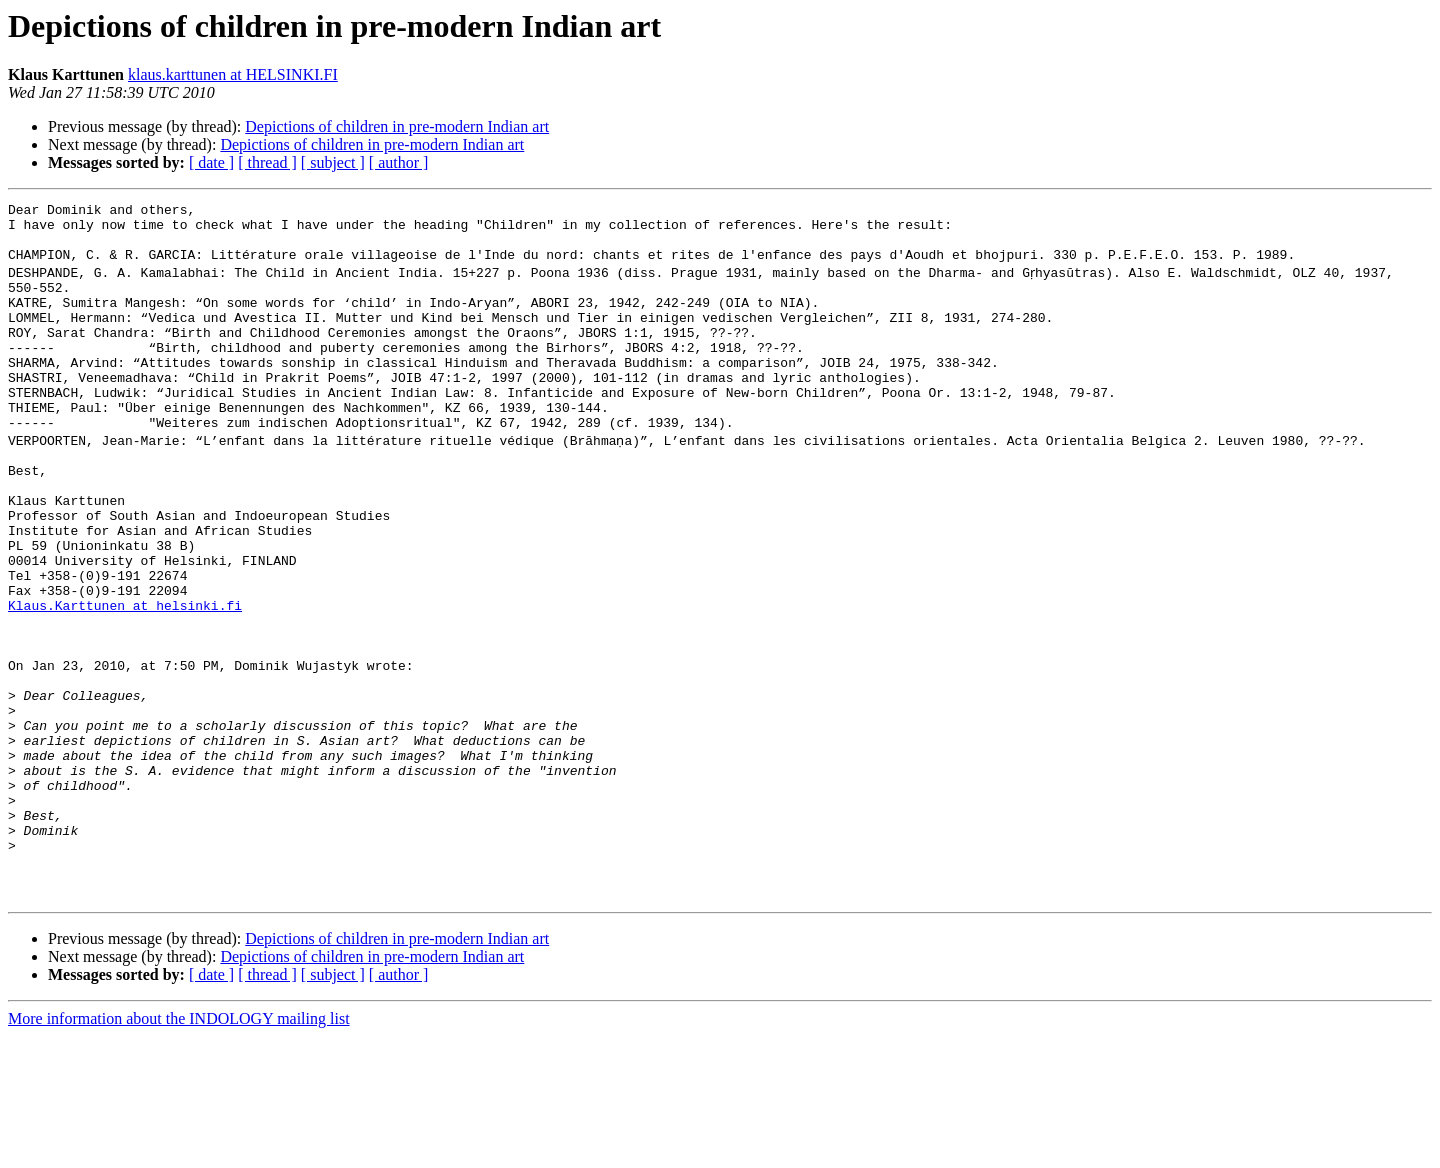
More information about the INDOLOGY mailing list (179, 1150)
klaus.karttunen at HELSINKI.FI (233, 74)
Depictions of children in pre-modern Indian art (397, 126)
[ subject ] (333, 162)
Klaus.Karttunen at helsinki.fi (125, 680)
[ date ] (211, 162)
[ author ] (399, 162)
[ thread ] (267, 162)
